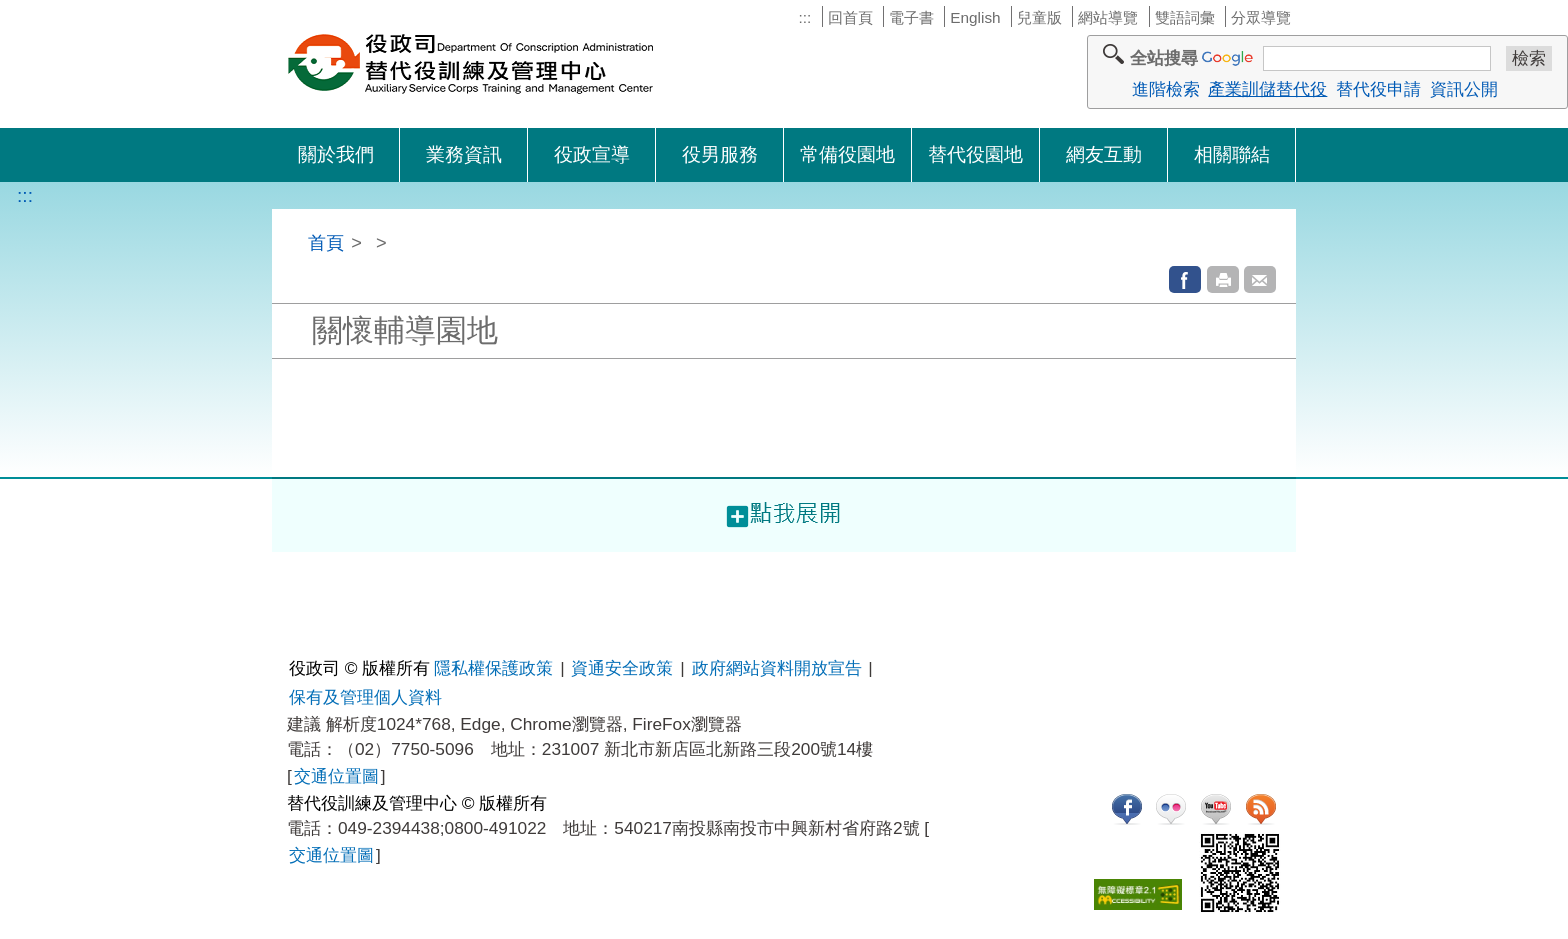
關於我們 (336, 154)
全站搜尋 (1164, 58)
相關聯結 (1232, 154)
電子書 (911, 17)
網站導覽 (1108, 17)
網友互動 (1104, 154)
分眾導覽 (1261, 17)
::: (804, 17)
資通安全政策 (622, 668)
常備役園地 (847, 154)
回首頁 (850, 17)
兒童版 (1039, 17)
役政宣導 (592, 154)
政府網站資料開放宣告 (777, 668)
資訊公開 (1464, 89)
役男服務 (720, 154)
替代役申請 (1378, 89)
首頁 (326, 242)
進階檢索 (1166, 89)
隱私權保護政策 (493, 668)
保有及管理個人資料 (365, 697)
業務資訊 (464, 154)
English (975, 17)
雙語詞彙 (1185, 17)
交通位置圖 (336, 776)
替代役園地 (975, 154)
